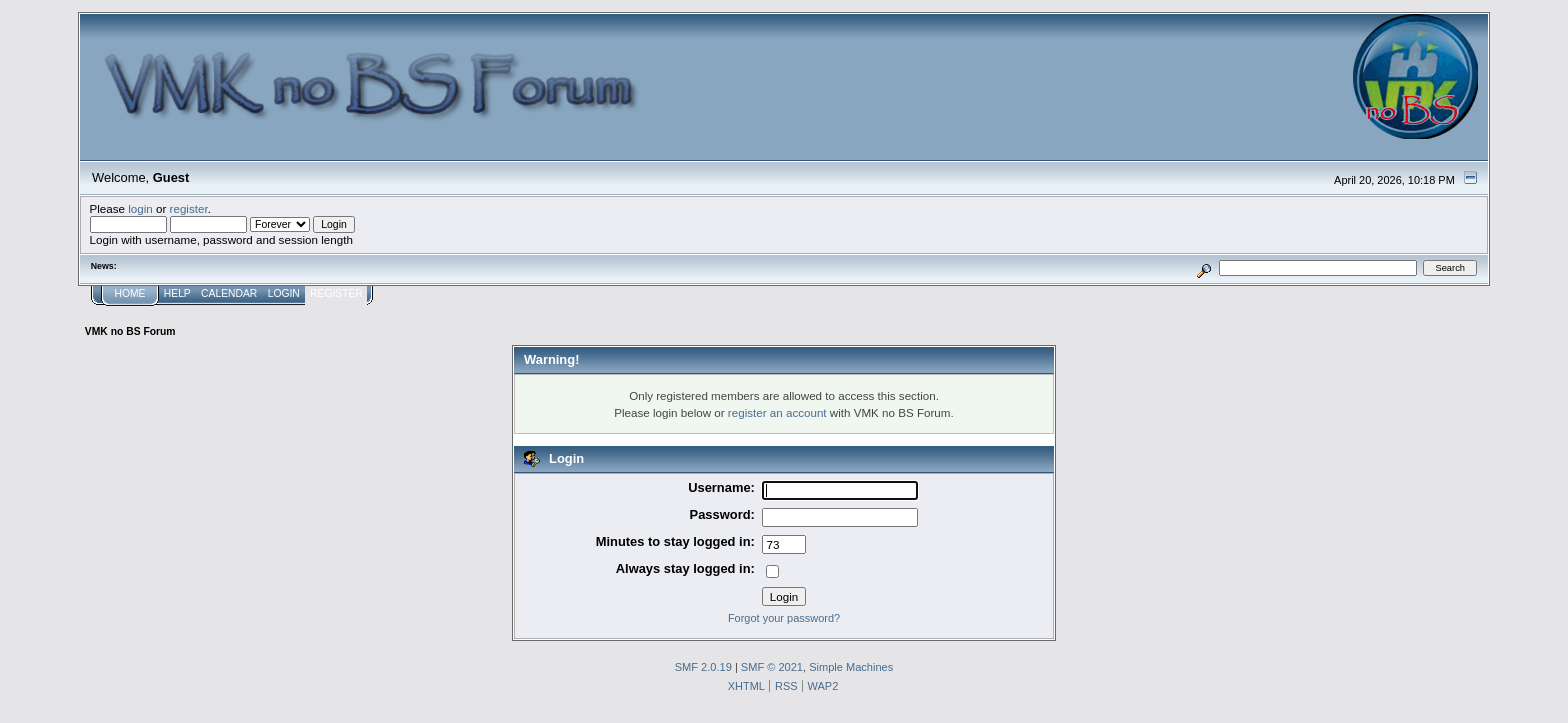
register (189, 208)
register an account (777, 412)
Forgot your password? (784, 618)
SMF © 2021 (772, 667)
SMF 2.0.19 (703, 667)
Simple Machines (851, 667)
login (140, 208)
